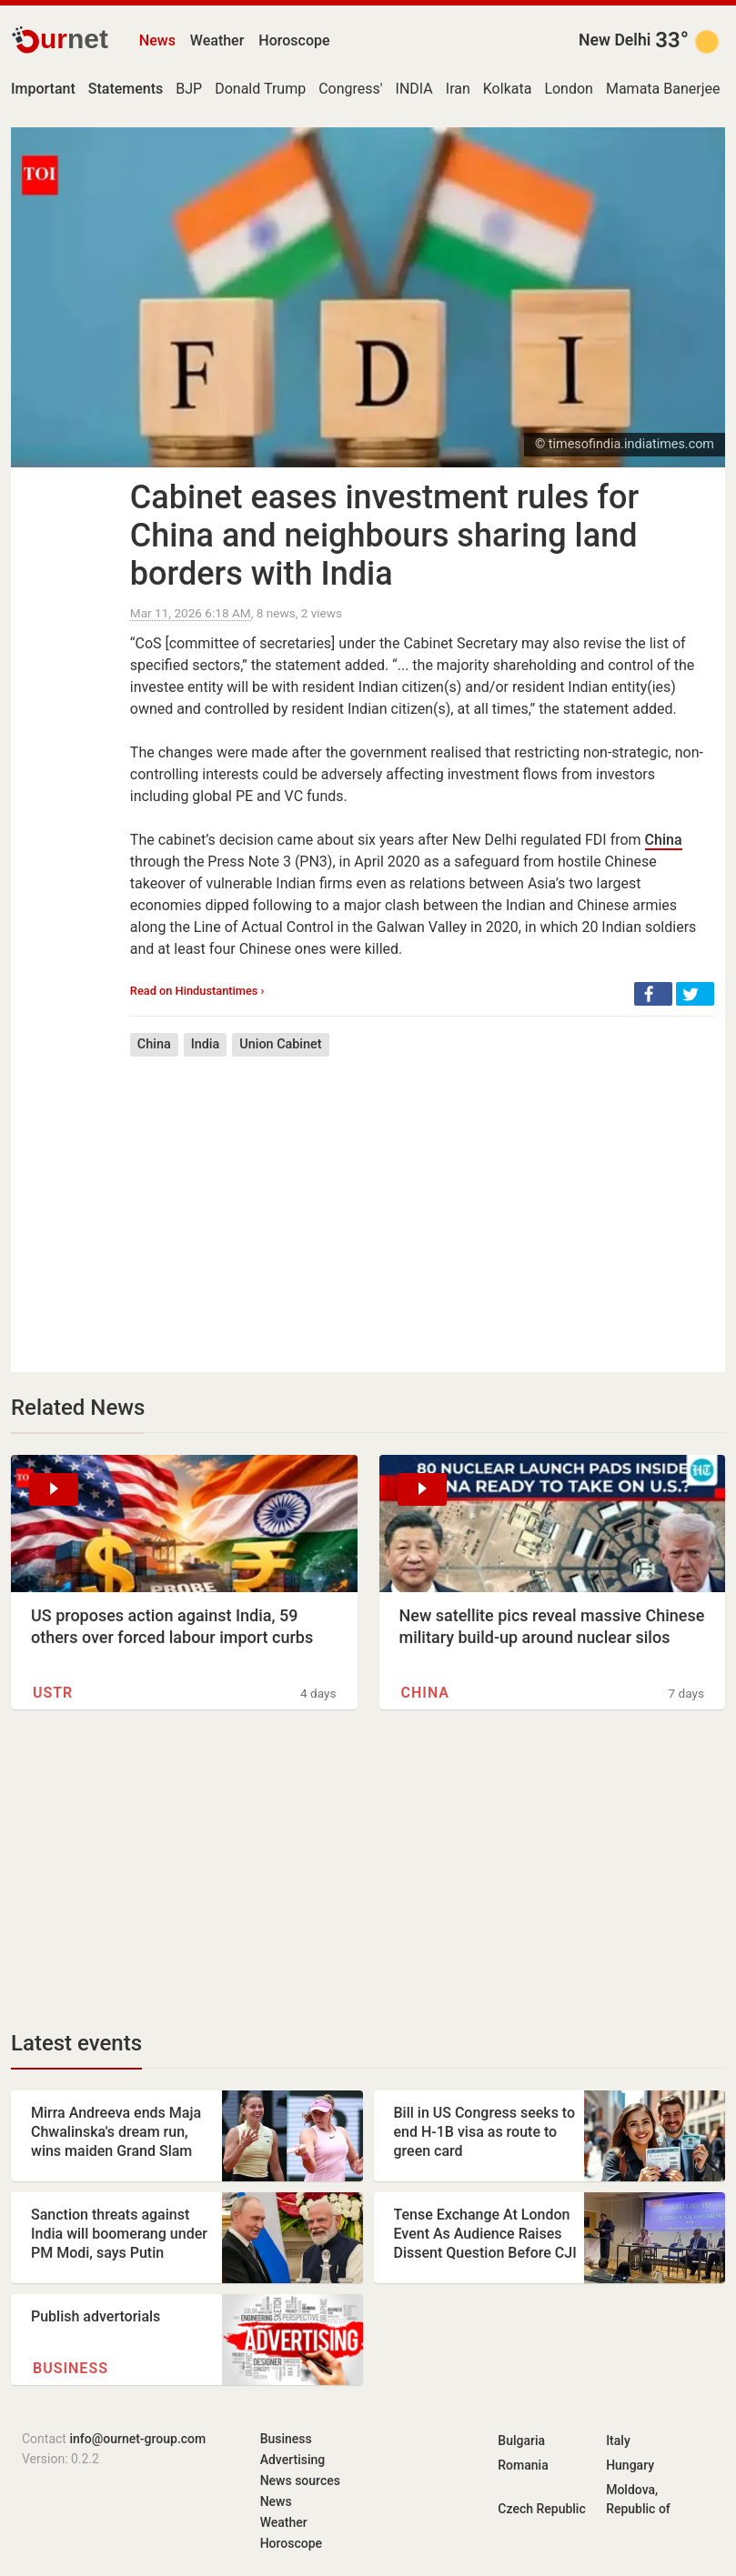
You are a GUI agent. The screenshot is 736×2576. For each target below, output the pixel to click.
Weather (217, 40)
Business (70, 2368)
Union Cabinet (280, 1044)
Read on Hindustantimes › (197, 990)
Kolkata (507, 88)
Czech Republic (541, 2508)
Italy (618, 2440)
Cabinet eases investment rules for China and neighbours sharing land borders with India (384, 535)
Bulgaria (521, 2440)
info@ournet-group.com (137, 2438)
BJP (189, 88)
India (205, 1044)
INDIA (414, 88)
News (157, 40)
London (568, 88)
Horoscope (293, 40)
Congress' (350, 88)
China (663, 839)
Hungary (630, 2465)
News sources (300, 2480)
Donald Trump (260, 88)
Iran (458, 88)
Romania (523, 2465)
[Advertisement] (422, 1201)
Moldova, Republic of (638, 2499)
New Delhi (614, 40)
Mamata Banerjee (663, 88)
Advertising (293, 2459)
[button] (653, 994)
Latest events (76, 2043)
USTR (53, 1692)
